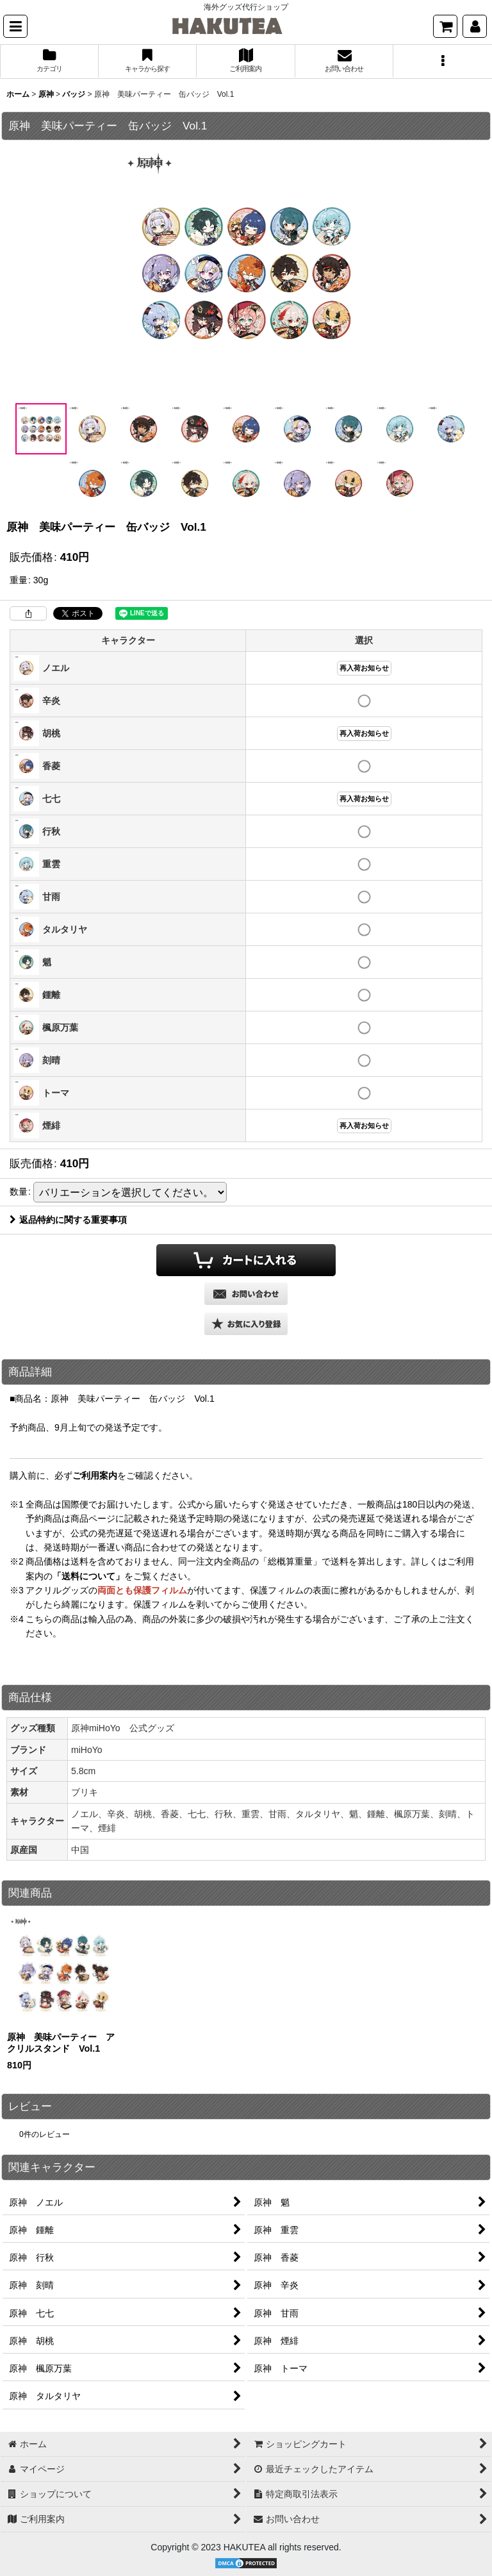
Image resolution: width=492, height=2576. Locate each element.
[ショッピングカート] (445, 26)
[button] (15, 26)
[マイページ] (475, 26)
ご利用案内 (94, 1475)
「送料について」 (88, 1576)
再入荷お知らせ (364, 668)
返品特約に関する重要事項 (68, 1220)
